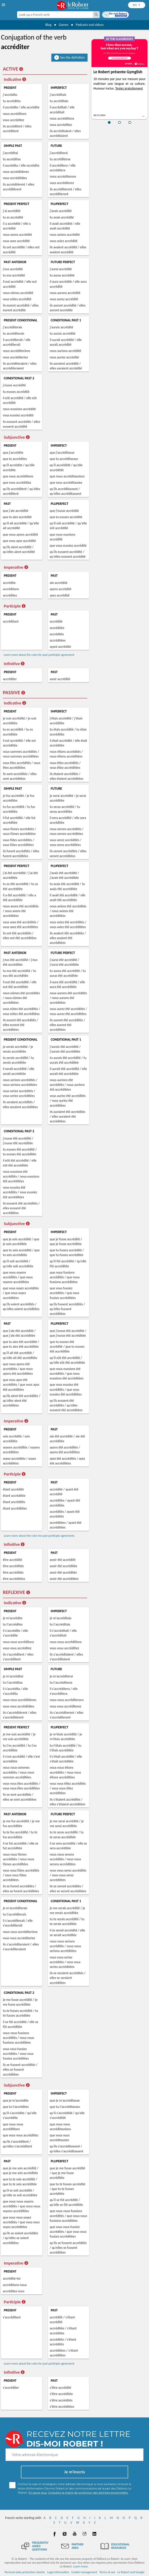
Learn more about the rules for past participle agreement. (39, 655)
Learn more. (80, 2566)
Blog (48, 25)
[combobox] (55, 14)
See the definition (72, 57)
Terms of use (107, 2572)
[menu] (4, 4)
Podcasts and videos (90, 25)
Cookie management (84, 2572)
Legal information (58, 2572)
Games (63, 25)
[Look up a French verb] (96, 14)
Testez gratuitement (129, 88)
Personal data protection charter (25, 2572)
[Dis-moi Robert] (116, 15)
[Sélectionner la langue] (136, 5)
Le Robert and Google (130, 2572)
